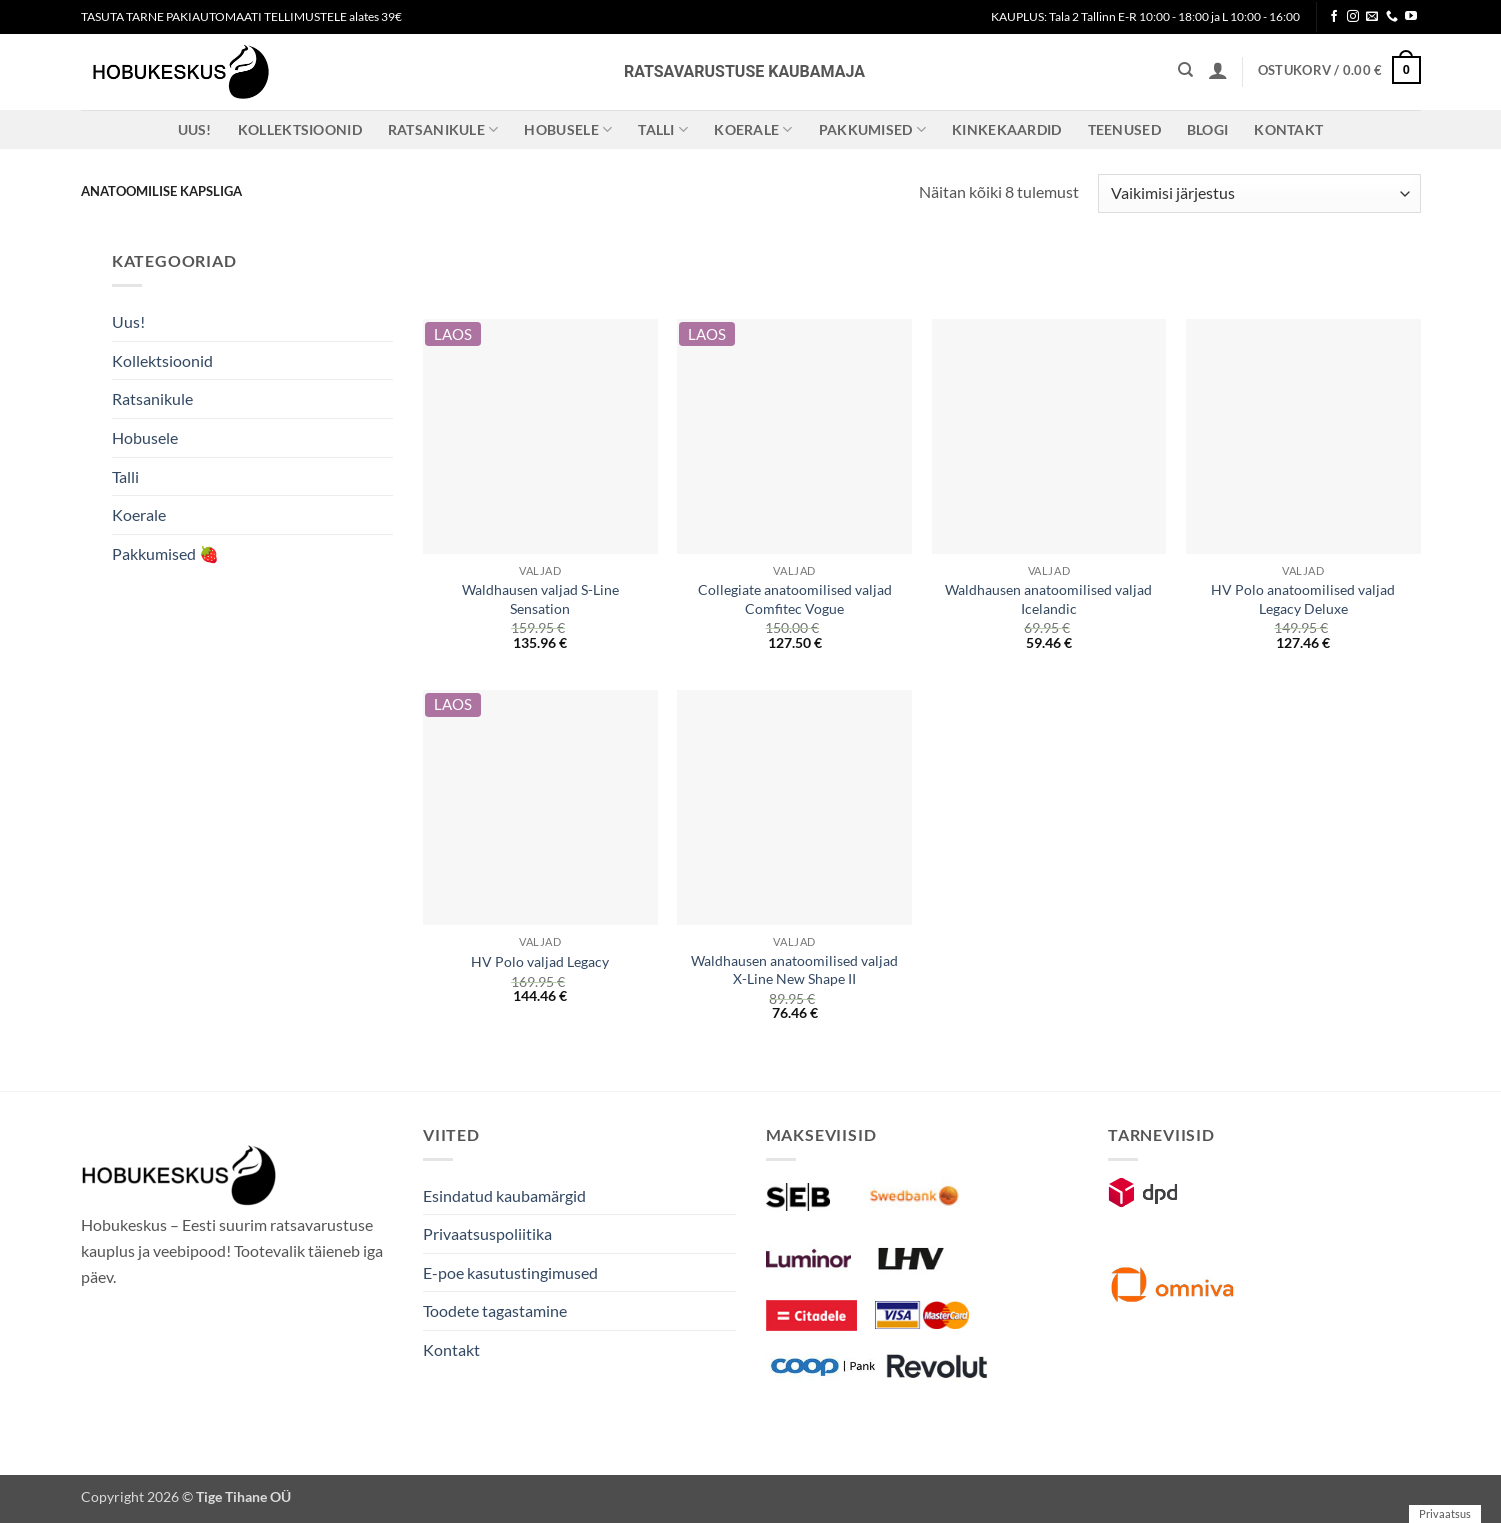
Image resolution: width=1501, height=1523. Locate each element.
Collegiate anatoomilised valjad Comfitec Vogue (795, 599)
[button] (1218, 70)
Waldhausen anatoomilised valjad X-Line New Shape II (794, 970)
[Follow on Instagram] (1353, 17)
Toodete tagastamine (495, 1310)
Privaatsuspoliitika (487, 1233)
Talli (663, 129)
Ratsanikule (443, 129)
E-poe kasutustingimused (510, 1272)
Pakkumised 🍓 (165, 553)
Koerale (753, 129)
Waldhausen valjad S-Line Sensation (540, 599)
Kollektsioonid (300, 129)
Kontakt (1288, 129)
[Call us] (1392, 17)
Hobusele (568, 129)
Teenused (1124, 129)
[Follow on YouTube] (1411, 17)
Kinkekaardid (1006, 129)
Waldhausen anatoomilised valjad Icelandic (1048, 599)
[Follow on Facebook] (1334, 17)
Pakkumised (872, 129)
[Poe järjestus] (1259, 193)
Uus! (195, 129)
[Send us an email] (1372, 17)
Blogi (1207, 129)
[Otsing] (1185, 70)
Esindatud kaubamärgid (504, 1195)
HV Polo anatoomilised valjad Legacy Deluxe (1303, 599)
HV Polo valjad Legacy (540, 961)
